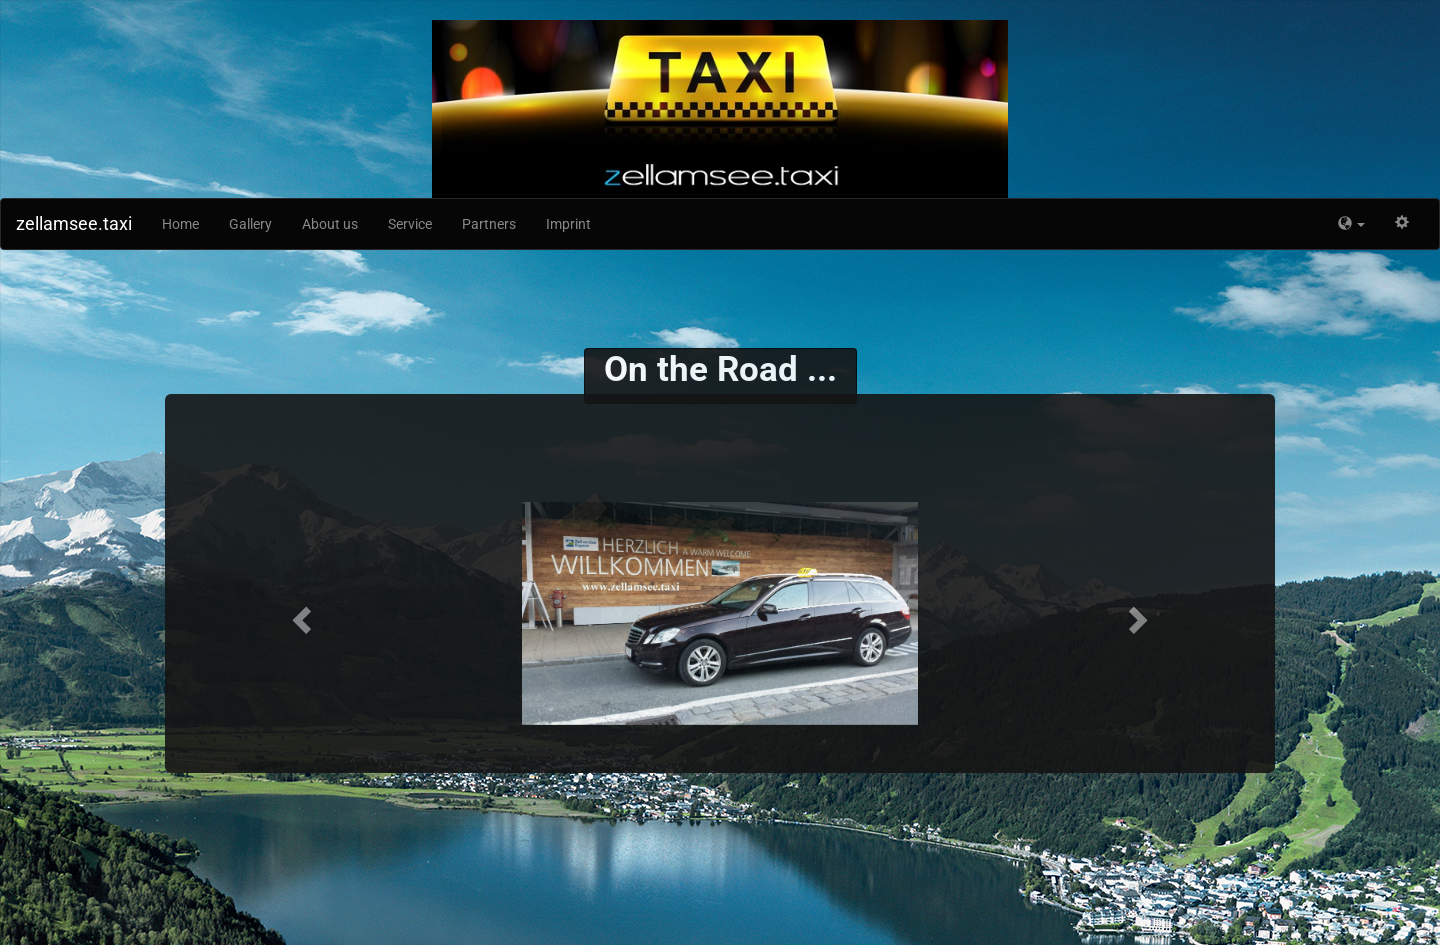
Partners (489, 224)
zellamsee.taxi (74, 223)
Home (180, 224)
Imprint (568, 224)
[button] (1351, 224)
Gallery (250, 224)
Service (410, 224)
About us (330, 224)
